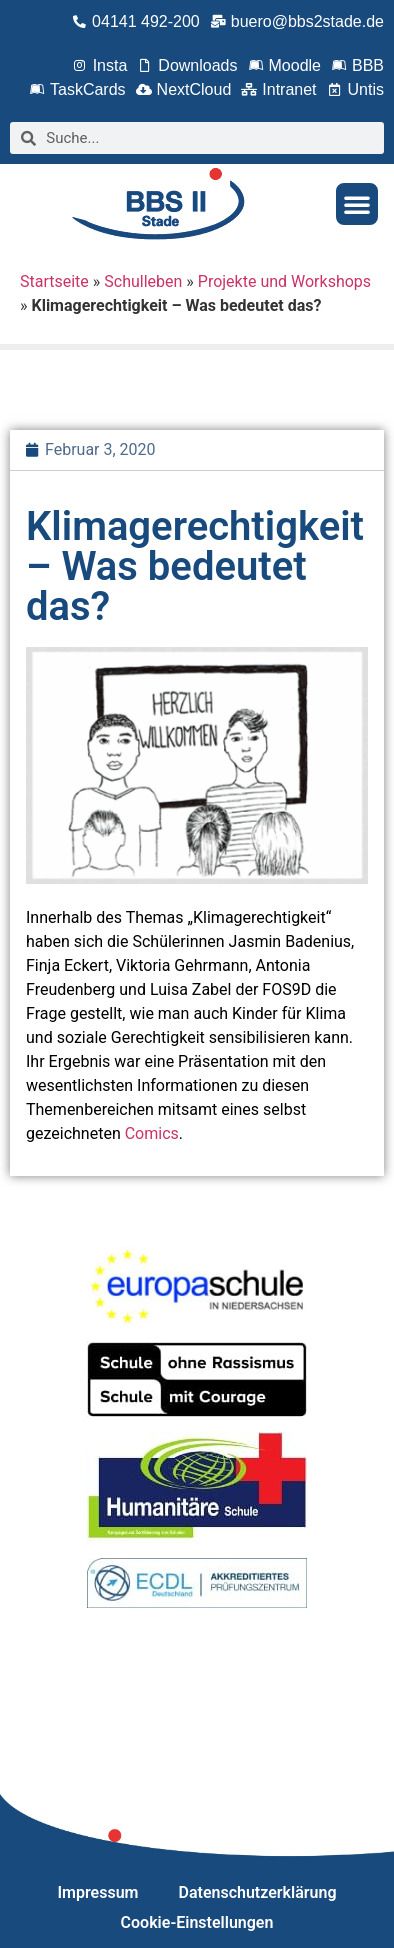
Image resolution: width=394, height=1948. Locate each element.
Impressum (98, 1892)
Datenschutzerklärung (258, 1892)
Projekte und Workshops (284, 281)
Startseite (54, 281)
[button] (357, 204)
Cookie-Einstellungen (197, 1922)
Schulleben (143, 281)
